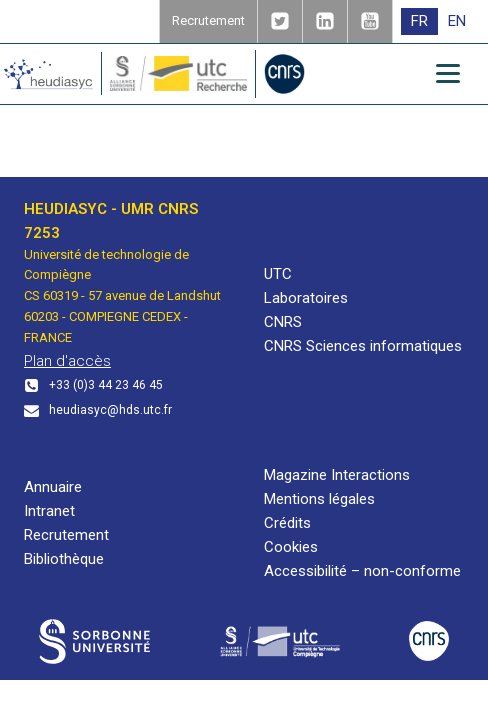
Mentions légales (319, 499)
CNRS (283, 322)
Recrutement (66, 535)
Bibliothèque (64, 559)
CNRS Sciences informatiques (363, 346)
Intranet (49, 511)
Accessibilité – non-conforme (362, 571)
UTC (278, 274)
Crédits (287, 523)
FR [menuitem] (419, 21)
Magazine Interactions (337, 475)
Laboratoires (306, 298)
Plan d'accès (67, 361)
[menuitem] (419, 21)
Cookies (291, 547)
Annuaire (53, 487)
